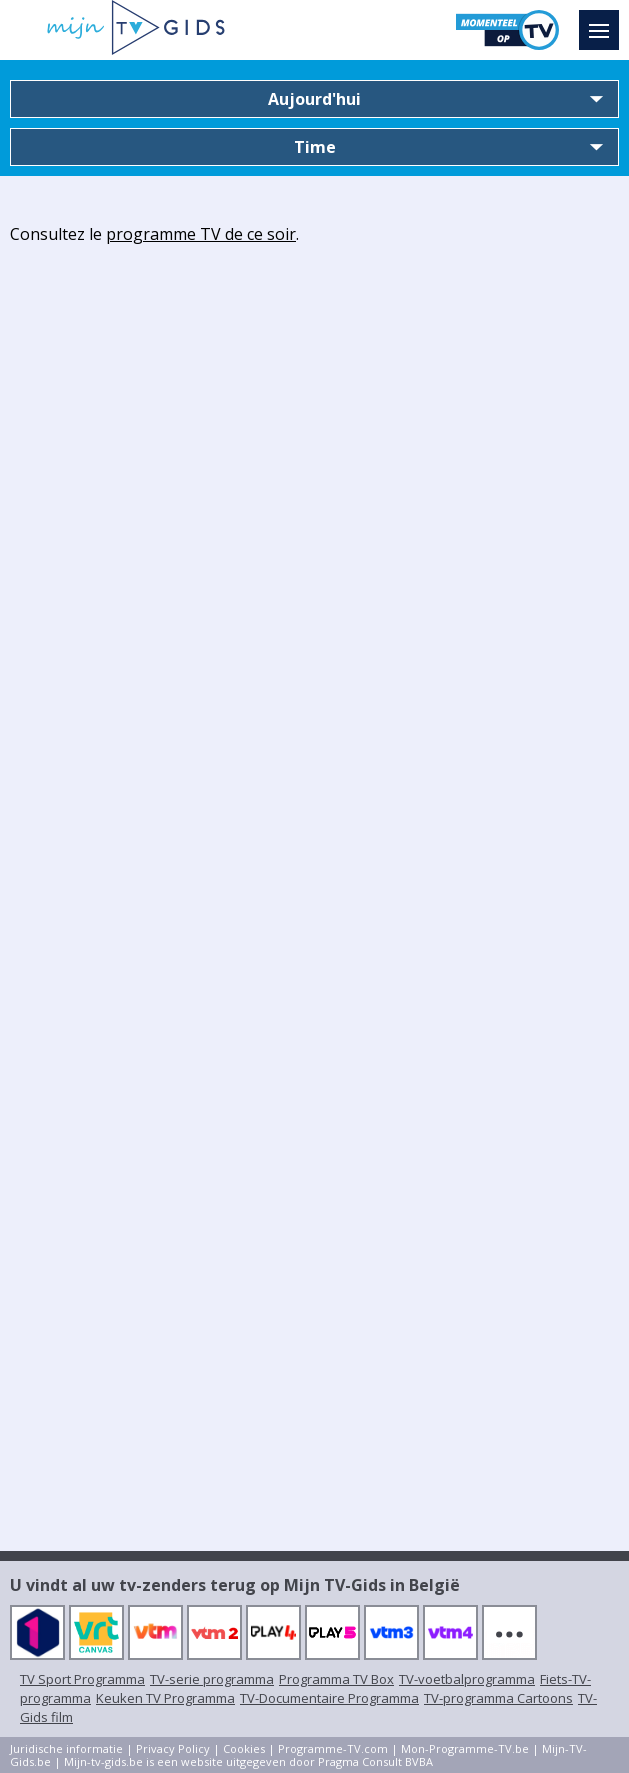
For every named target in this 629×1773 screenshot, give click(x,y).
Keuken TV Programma (165, 1698)
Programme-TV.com (333, 1748)
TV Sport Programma (82, 1679)
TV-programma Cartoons (498, 1698)
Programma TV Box (336, 1679)
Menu (604, 21)
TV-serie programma (212, 1679)
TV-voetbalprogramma (467, 1679)
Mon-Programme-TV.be (465, 1748)
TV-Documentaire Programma (329, 1698)
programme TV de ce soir (201, 234)
